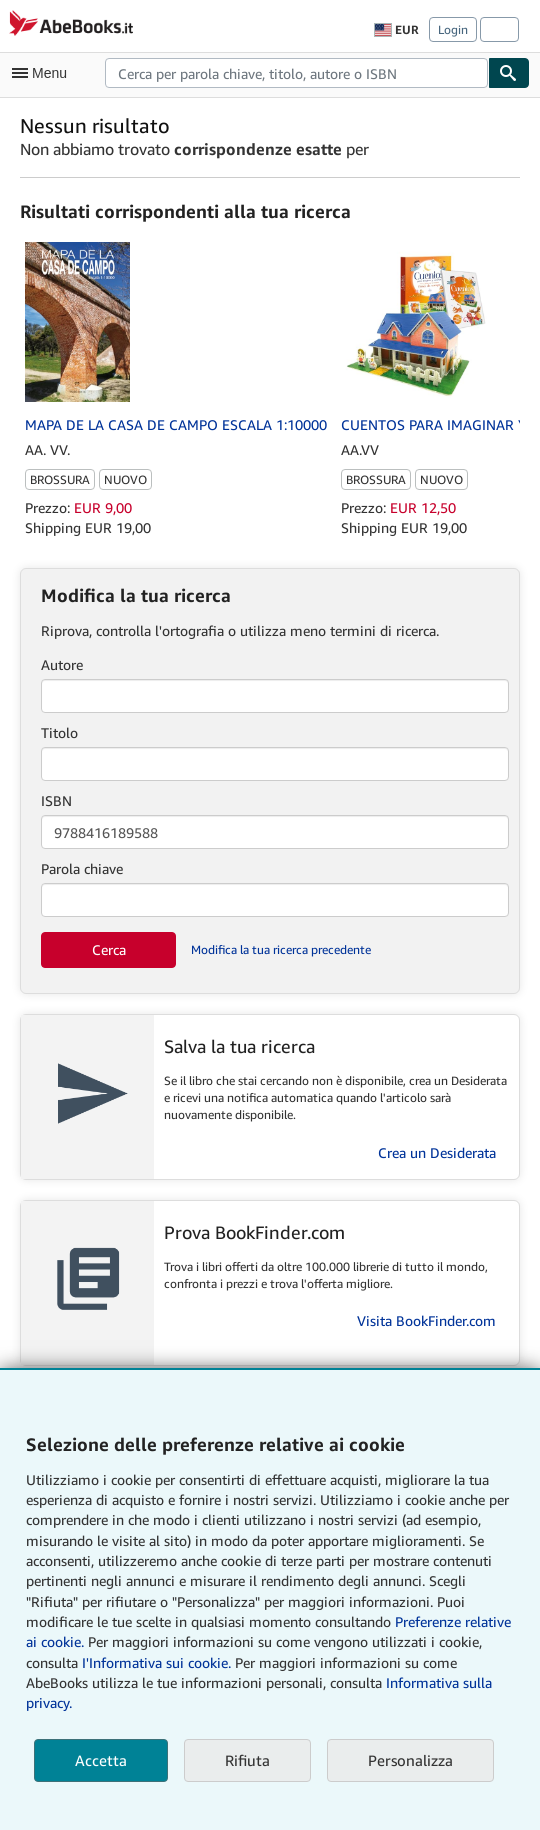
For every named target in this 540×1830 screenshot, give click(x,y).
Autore (62, 664)
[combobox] (296, 73)
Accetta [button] (101, 1760)
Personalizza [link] (410, 1760)
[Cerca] (509, 73)
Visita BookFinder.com (426, 1320)
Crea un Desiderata (437, 1152)
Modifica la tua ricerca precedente (281, 949)
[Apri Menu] (44, 73)
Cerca (109, 949)
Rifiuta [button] (247, 1760)
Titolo (59, 732)
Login (453, 29)
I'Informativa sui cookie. (156, 1662)
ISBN (56, 800)
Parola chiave (82, 868)
